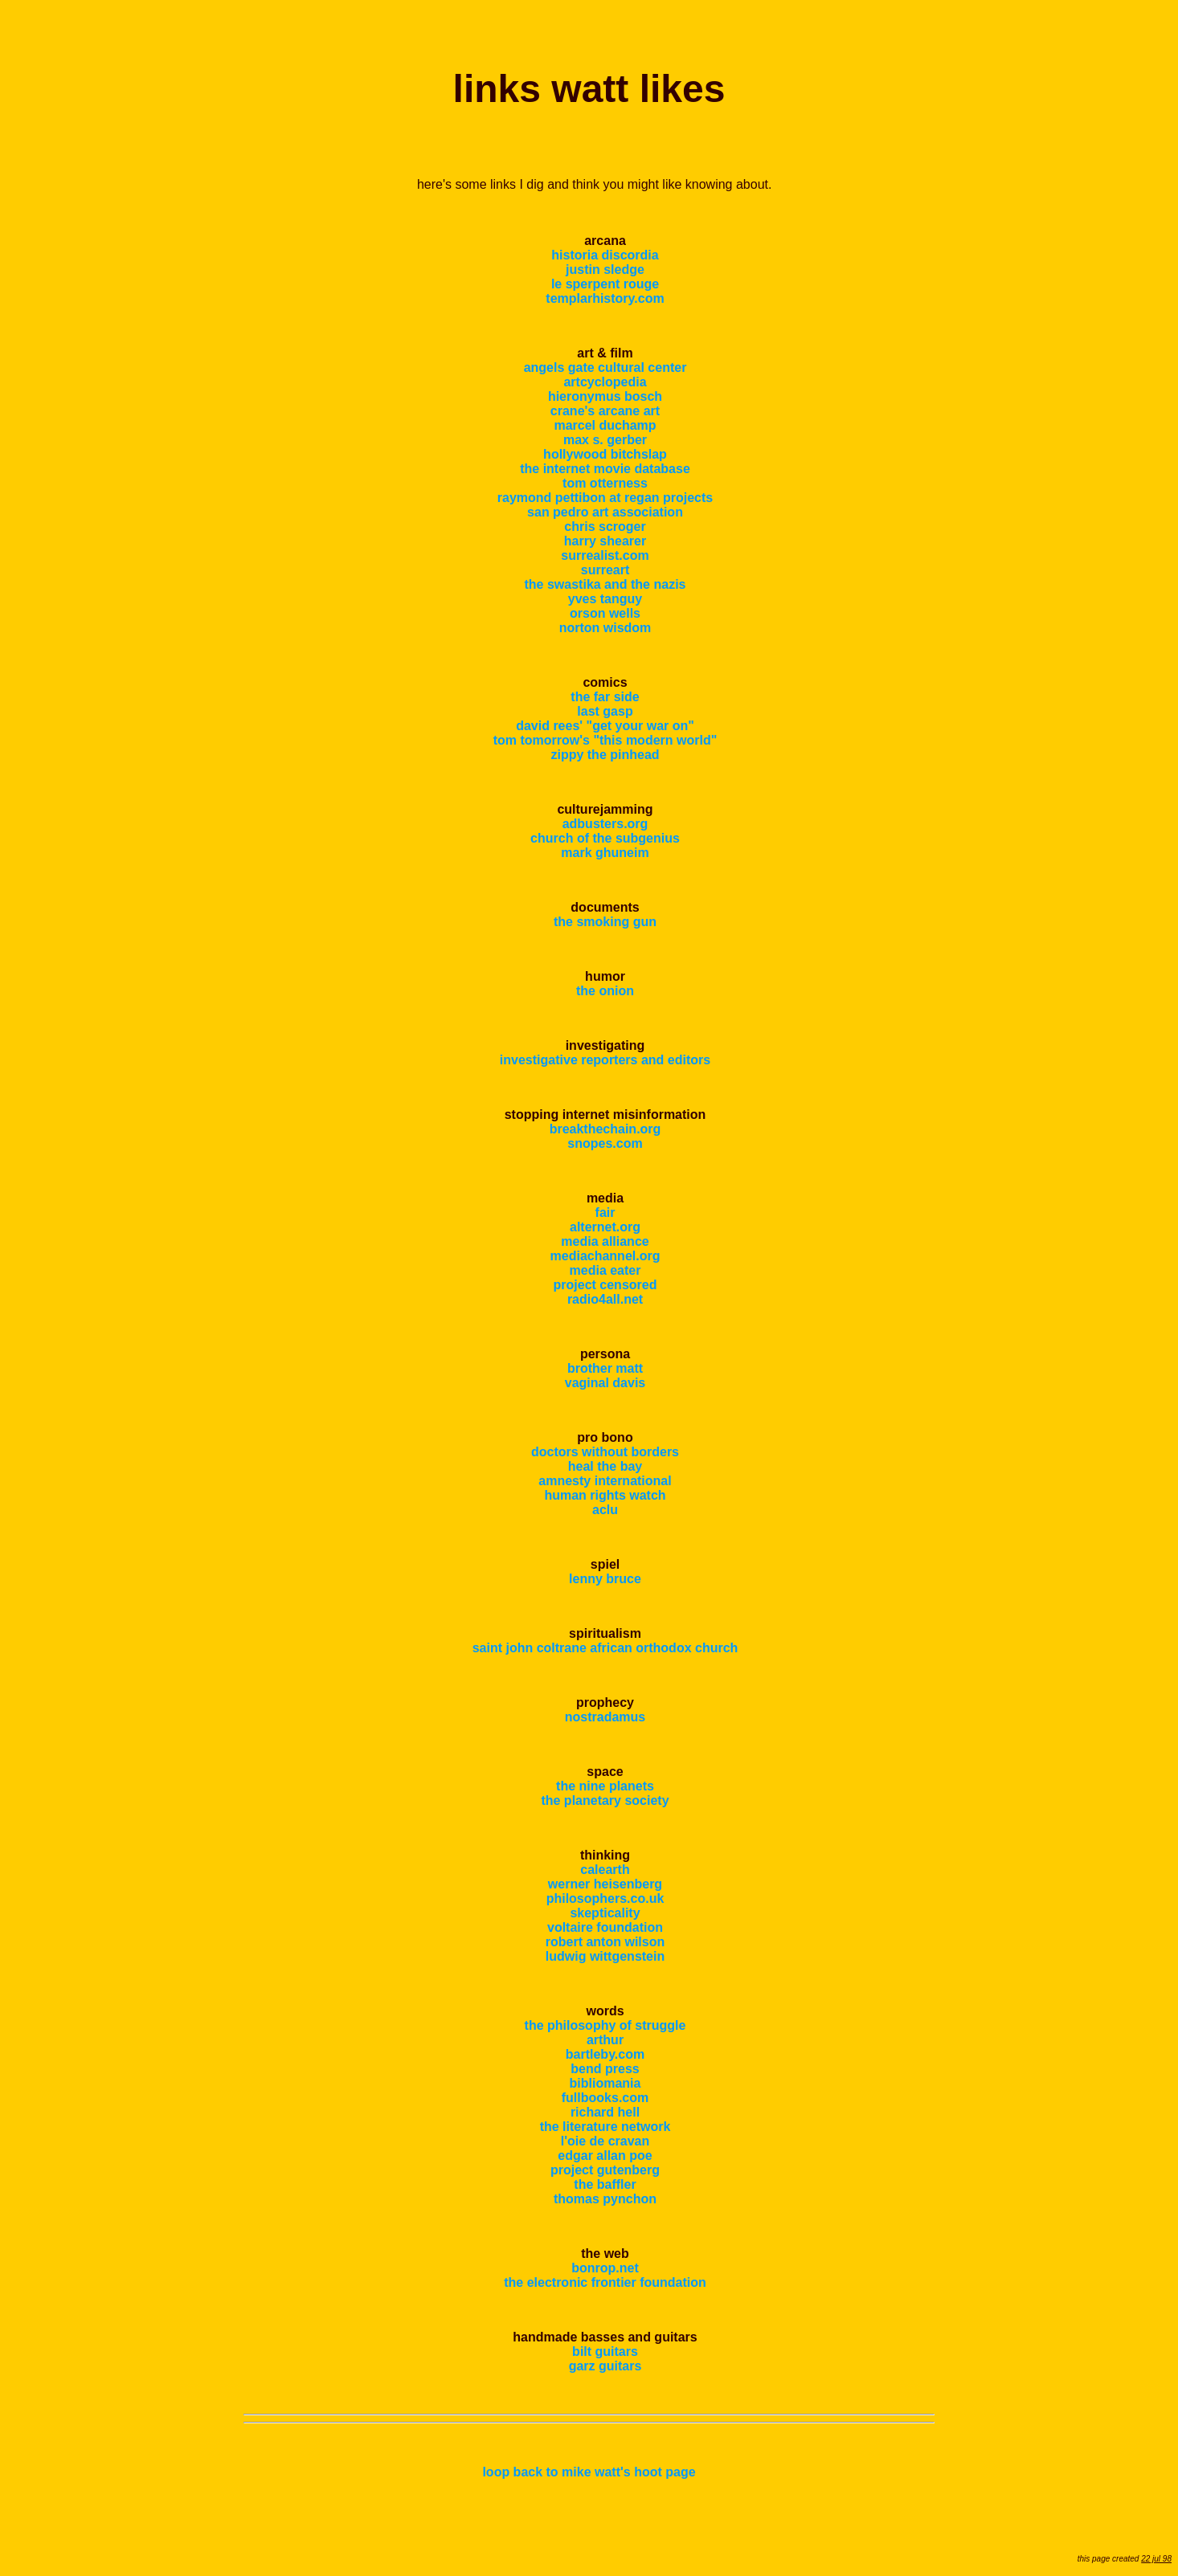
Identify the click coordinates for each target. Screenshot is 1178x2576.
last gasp (604, 711)
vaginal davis (605, 1383)
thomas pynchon (605, 2199)
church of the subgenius (605, 838)
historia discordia (604, 255)
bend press (605, 2069)
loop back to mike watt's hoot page (588, 2472)
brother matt (605, 1368)
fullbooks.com (605, 2097)
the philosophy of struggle (605, 2025)
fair (605, 1212)
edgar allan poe (605, 2155)
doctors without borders (605, 1452)
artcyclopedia (604, 382)
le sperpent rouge (605, 284)
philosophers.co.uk (605, 1898)
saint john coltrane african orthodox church (605, 1648)
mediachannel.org (605, 1256)
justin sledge (605, 269)
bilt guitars (605, 2351)
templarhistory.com (605, 298)
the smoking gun (605, 922)
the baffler (605, 2184)
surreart (605, 570)
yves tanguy (605, 599)
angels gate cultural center (605, 367)
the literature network (605, 2126)
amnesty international (604, 1481)
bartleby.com (605, 2054)
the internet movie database (605, 469)
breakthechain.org (605, 1129)
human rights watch (604, 1495)
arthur (605, 2040)
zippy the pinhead (604, 754)
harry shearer (605, 541)
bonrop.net (605, 2268)
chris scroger (604, 526)
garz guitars (605, 2366)
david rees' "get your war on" (605, 726)
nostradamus (605, 1717)
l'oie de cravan (605, 2141)
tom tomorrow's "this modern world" (605, 740)
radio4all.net (605, 1299)
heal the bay (605, 1466)
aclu (605, 1510)
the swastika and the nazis (605, 584)
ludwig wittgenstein (605, 1956)
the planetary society (605, 1800)
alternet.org (605, 1227)
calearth (604, 1869)
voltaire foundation (605, 1927)
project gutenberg (605, 2170)
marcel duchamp (605, 425)
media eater (605, 1270)
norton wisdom (605, 628)
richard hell (605, 2112)
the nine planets (605, 1786)
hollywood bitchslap (605, 454)
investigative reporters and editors (605, 1060)
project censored (605, 1285)
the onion (605, 991)
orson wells (605, 613)
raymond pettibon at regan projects (605, 497)
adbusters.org (605, 824)
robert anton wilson (605, 1942)
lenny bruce (605, 1579)
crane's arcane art (605, 411)
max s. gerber (605, 440)
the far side (605, 697)
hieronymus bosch (605, 396)
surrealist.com (604, 555)
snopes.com (604, 1143)
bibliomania (605, 2083)
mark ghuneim (604, 852)
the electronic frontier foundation (605, 2282)
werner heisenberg (605, 1884)
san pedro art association (605, 512)
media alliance (604, 1241)
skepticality (605, 1913)
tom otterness (605, 483)
